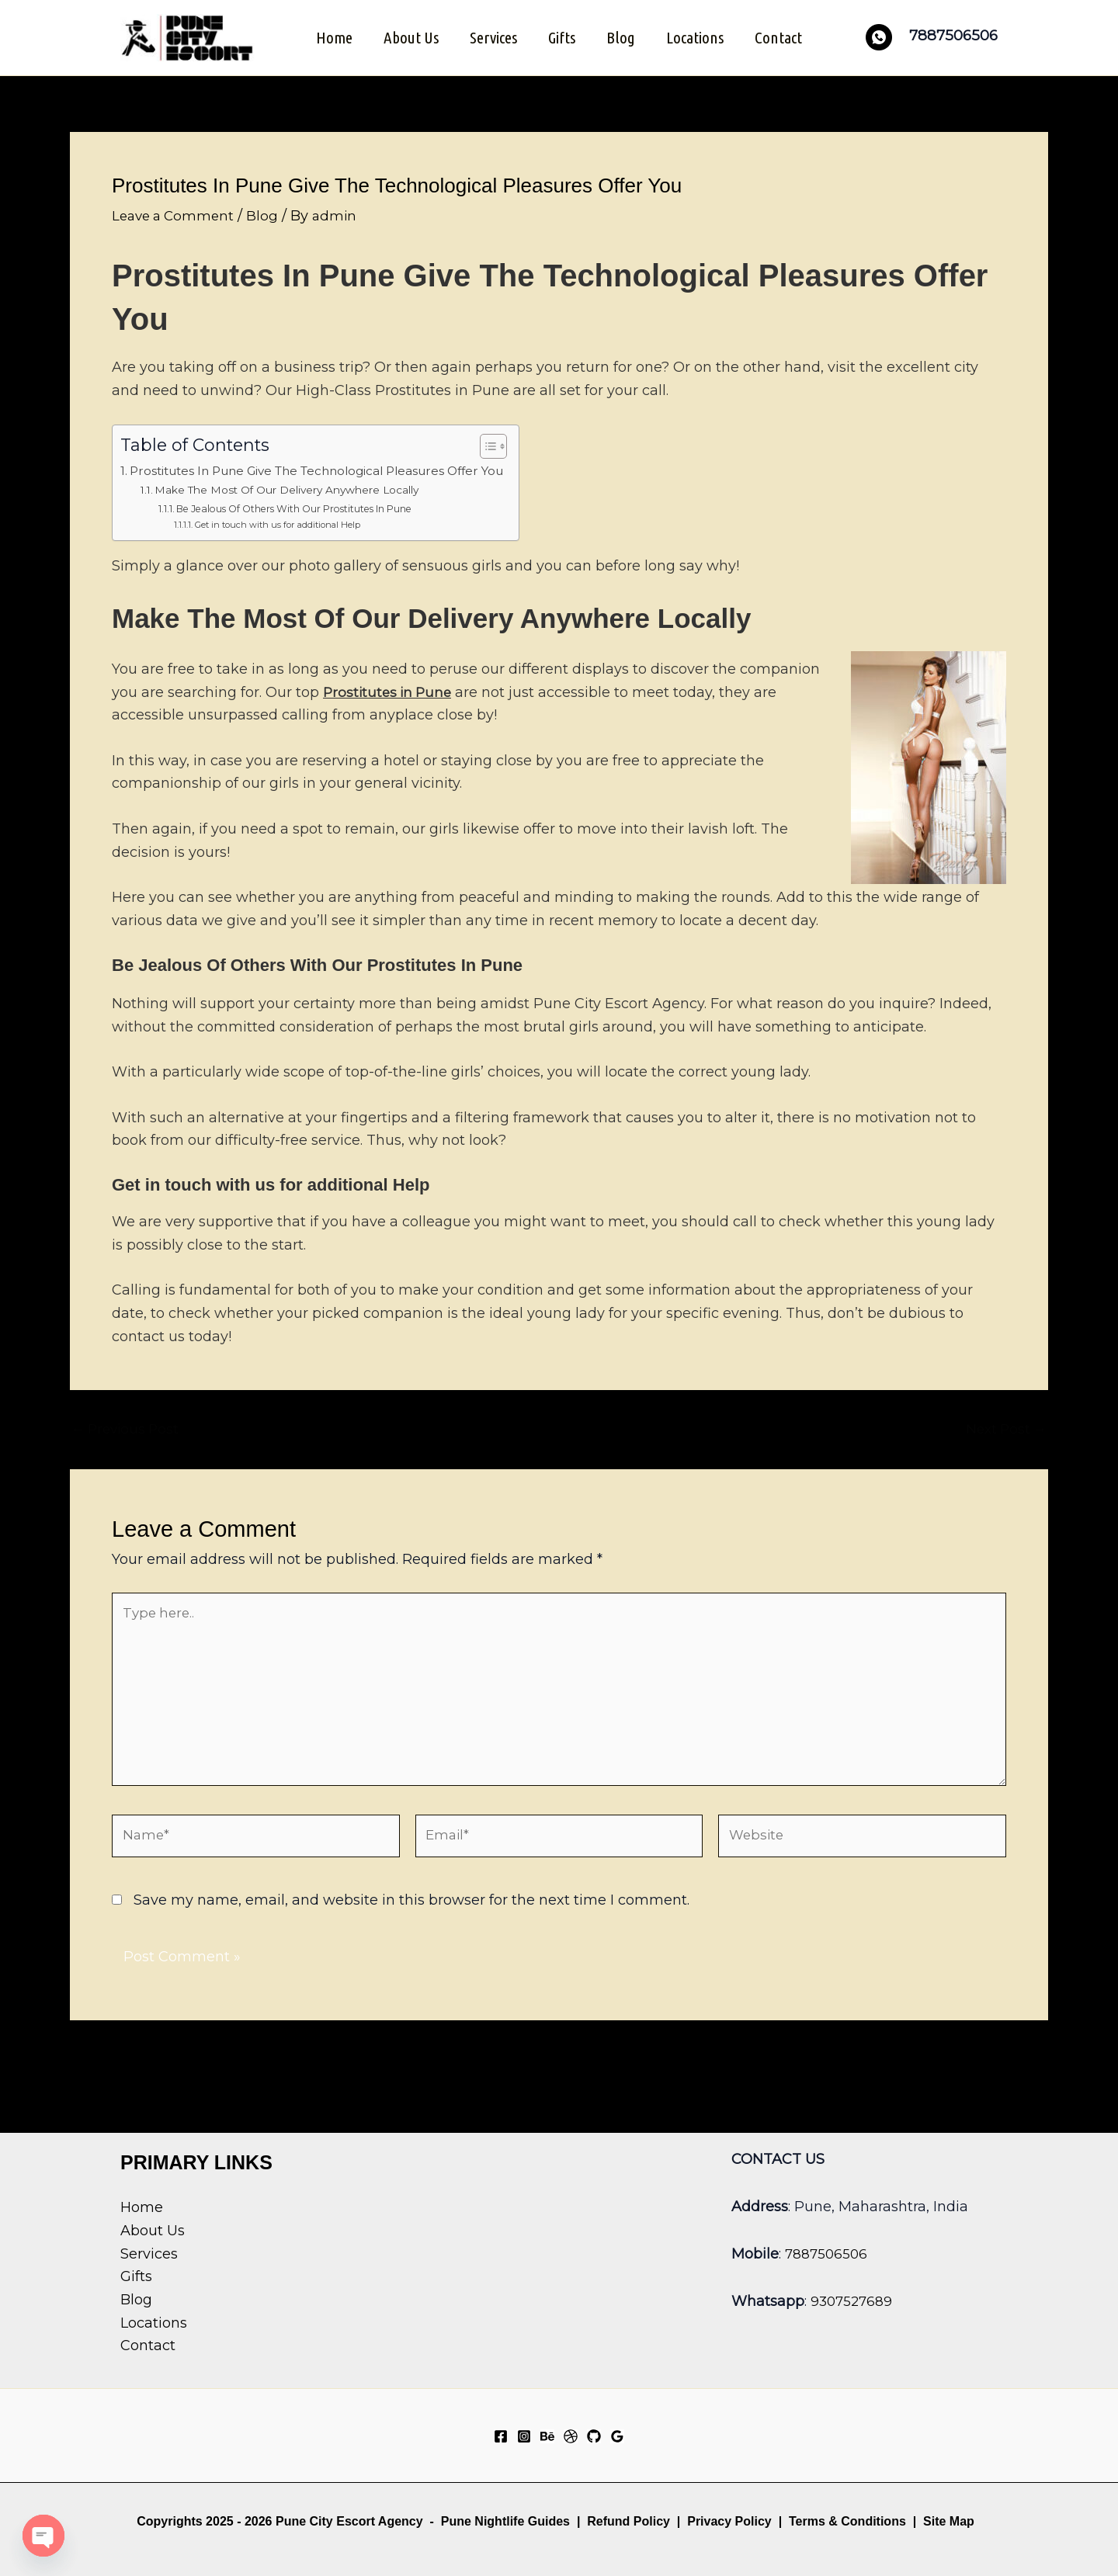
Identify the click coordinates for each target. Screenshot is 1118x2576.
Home (329, 36)
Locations (698, 36)
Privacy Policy (729, 2521)
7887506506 (827, 2253)
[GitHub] (594, 2436)
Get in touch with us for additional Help (284, 523)
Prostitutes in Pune (390, 690)
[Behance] (547, 2436)
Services (492, 36)
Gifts (561, 36)
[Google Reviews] (617, 2436)
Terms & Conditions (846, 2521)
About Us (408, 36)
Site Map (948, 2521)
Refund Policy (628, 2521)
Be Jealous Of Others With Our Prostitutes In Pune (304, 507)
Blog (622, 36)
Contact (783, 36)
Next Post (1004, 1427)
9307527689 (853, 2301)
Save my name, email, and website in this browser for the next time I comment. (411, 1914)
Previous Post (128, 1427)
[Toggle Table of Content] (523, 445)
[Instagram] (524, 2436)
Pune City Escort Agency (349, 2521)
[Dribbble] (571, 2436)
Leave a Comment (176, 213)
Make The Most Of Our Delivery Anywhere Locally (299, 488)
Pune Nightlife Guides (505, 2521)
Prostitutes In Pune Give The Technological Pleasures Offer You (335, 469)
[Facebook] (501, 2436)
